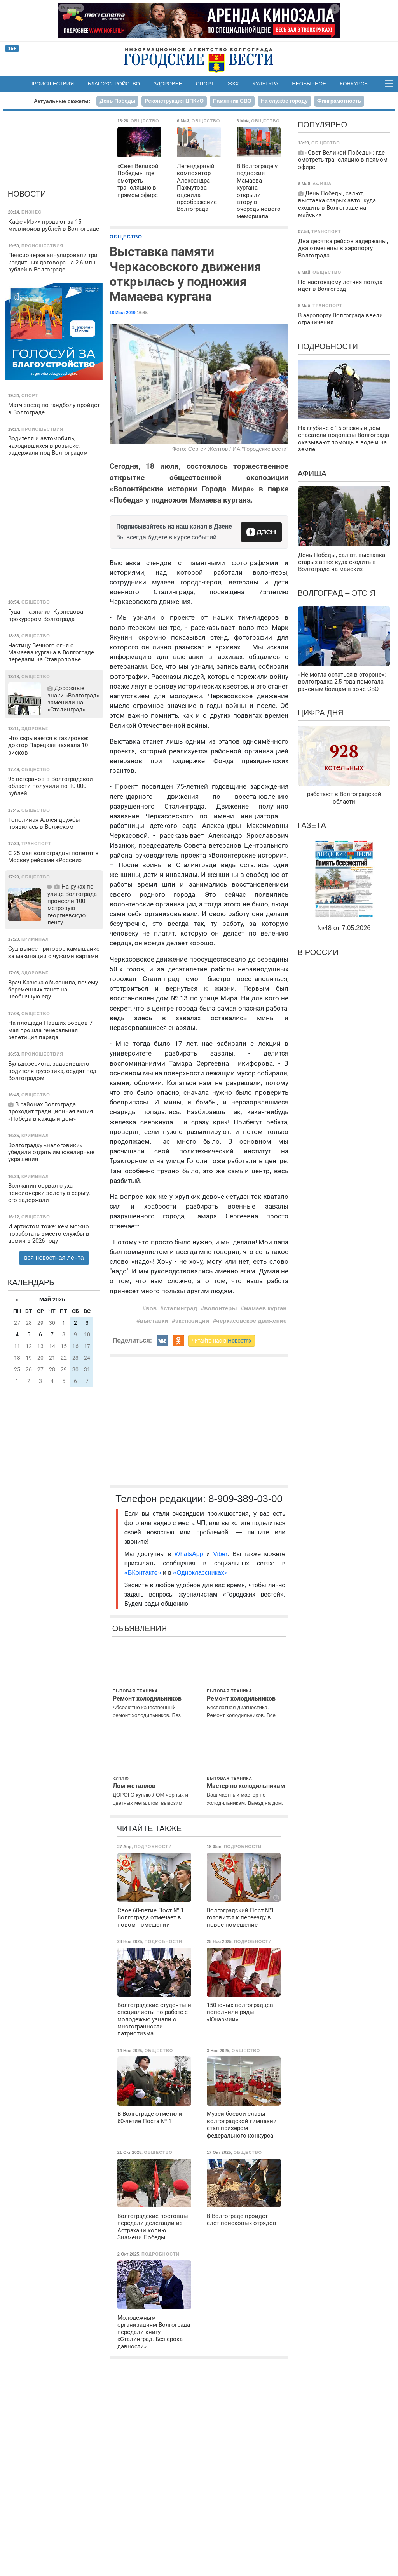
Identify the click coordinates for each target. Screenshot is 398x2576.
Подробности (328, 346)
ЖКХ (233, 84)
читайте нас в (221, 1341)
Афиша (312, 473)
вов (151, 1308)
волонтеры (220, 1308)
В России (318, 952)
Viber (220, 1554)
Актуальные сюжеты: (62, 101)
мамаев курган (265, 1308)
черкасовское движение (251, 1320)
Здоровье (168, 84)
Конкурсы (354, 84)
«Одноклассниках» (200, 1572)
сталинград (180, 1308)
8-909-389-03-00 (245, 1498)
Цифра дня (321, 712)
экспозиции (192, 1320)
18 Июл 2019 (123, 312)
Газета (312, 825)
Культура (265, 84)
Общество (126, 237)
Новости (27, 194)
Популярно (322, 124)
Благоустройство (113, 84)
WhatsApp (190, 1554)
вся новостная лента (54, 1257)
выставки (154, 1320)
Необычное (309, 84)
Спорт (205, 84)
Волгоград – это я (336, 593)
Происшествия (51, 84)
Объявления (139, 1628)
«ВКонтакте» (142, 1572)
